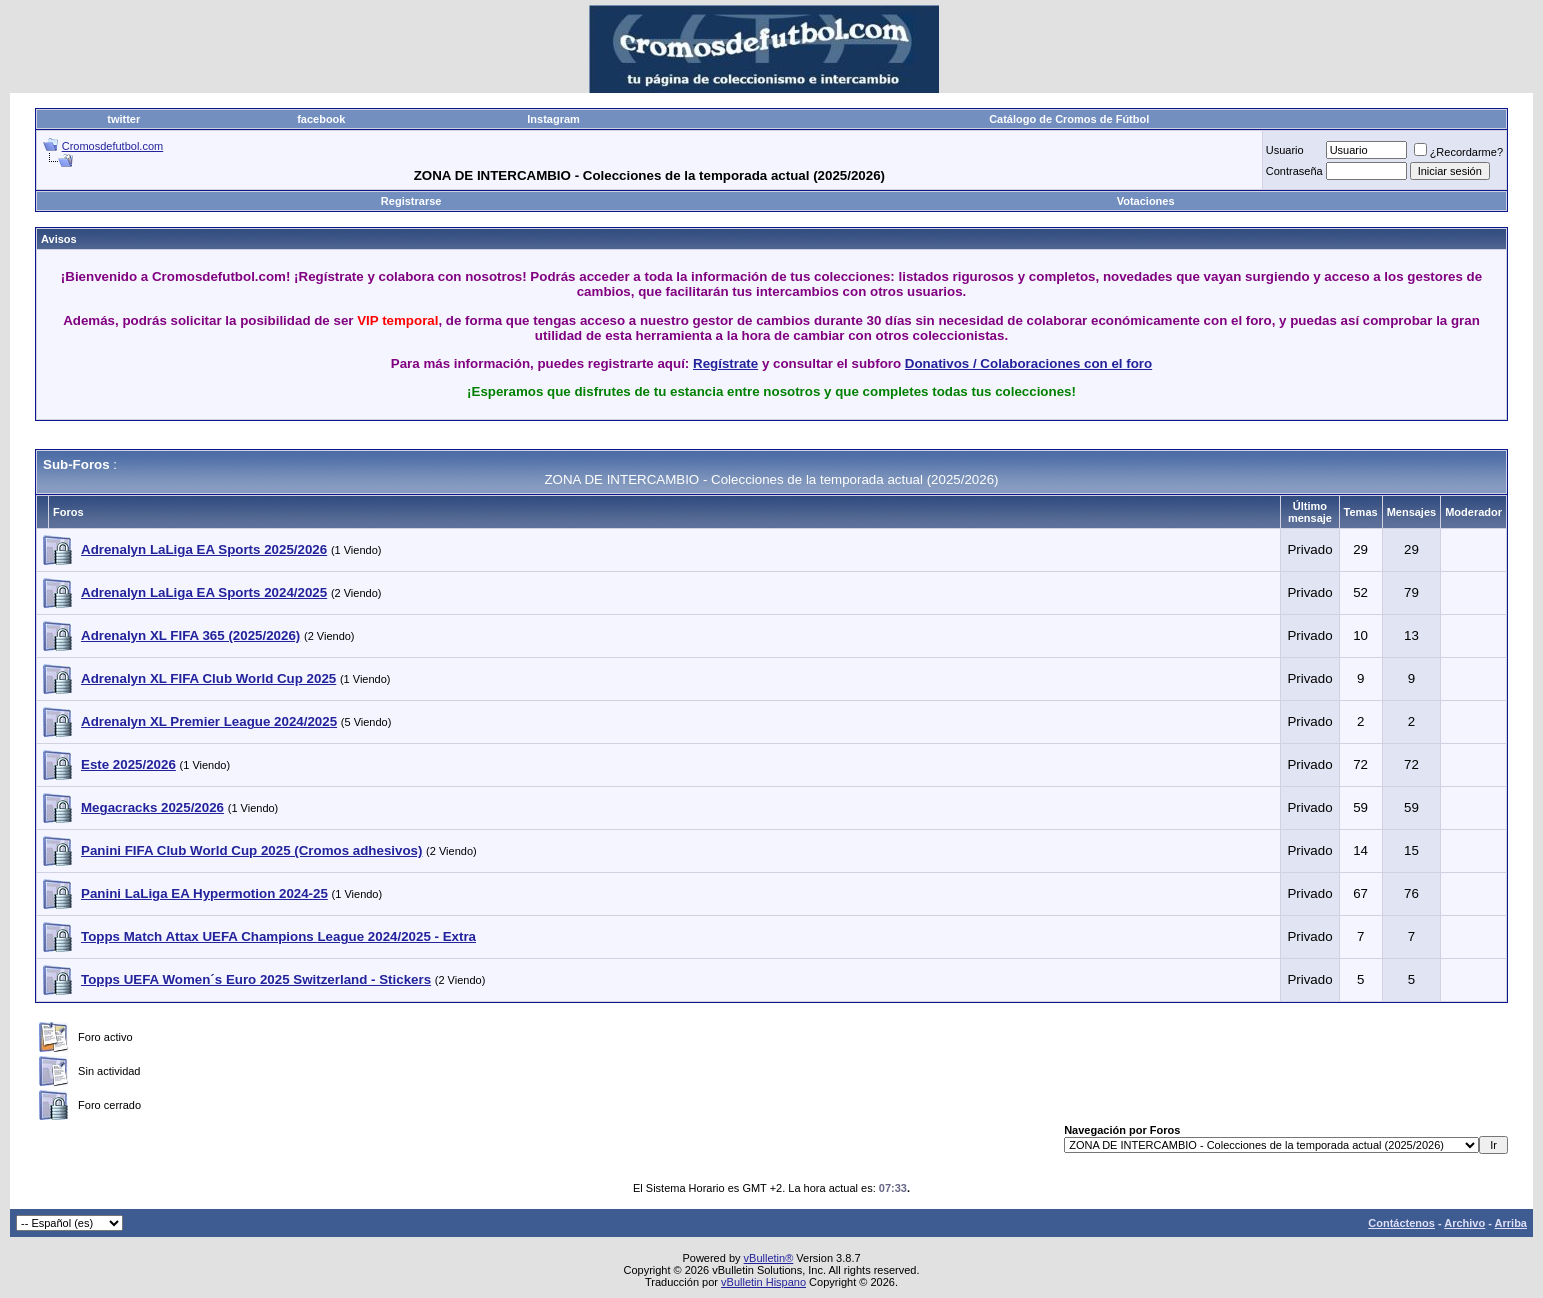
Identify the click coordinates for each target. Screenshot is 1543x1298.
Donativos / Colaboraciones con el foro (1028, 363)
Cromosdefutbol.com (113, 146)
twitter (123, 119)
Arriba (1511, 1223)
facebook (321, 119)
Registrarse (411, 201)
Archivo (1464, 1223)
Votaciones (1146, 201)
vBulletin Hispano (763, 1282)
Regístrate (725, 363)
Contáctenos (1401, 1223)
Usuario (1285, 150)
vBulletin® (769, 1258)
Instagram (553, 119)
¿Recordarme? (1458, 152)
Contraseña (1294, 171)
